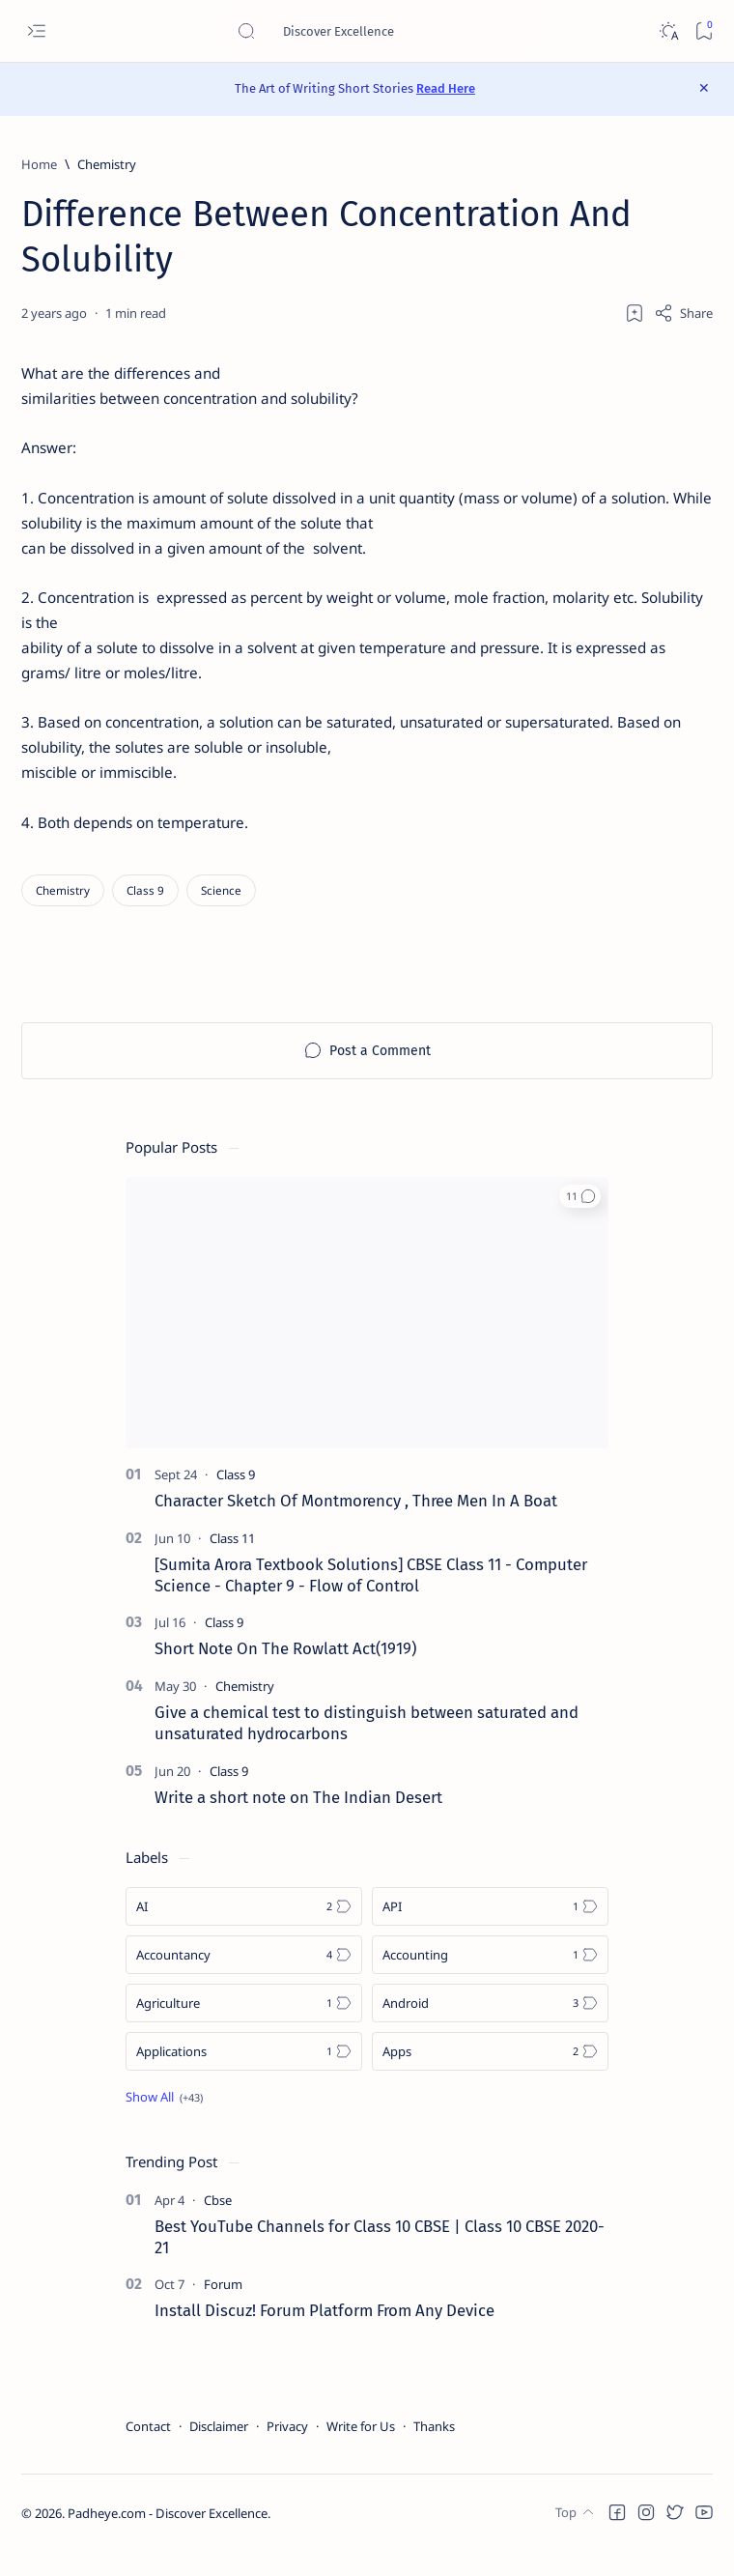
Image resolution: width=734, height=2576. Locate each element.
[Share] (683, 313)
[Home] (39, 164)
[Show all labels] (164, 2120)
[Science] (221, 914)
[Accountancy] (244, 1979)
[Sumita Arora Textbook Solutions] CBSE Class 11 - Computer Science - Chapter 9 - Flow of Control (371, 1599)
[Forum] (223, 2309)
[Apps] (490, 2075)
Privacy (287, 2451)
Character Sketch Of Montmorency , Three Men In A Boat (356, 1524)
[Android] (490, 2027)
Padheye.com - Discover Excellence (168, 2538)
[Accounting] (490, 1979)
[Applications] (244, 2075)
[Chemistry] (106, 164)
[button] (580, 1220)
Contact (148, 2451)
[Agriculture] (244, 2027)
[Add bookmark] (634, 313)
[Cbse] (218, 2224)
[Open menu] (36, 31)
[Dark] (668, 31)
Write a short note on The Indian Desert (298, 1821)
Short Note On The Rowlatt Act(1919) (285, 1673)
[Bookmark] (703, 31)
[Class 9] (145, 914)
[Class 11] (232, 1562)
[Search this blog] (381, 31)
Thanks (434, 2451)
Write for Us (360, 2451)
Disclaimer (218, 2451)
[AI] (244, 1930)
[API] (490, 1930)
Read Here (445, 88)
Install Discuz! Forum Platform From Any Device (324, 2335)
